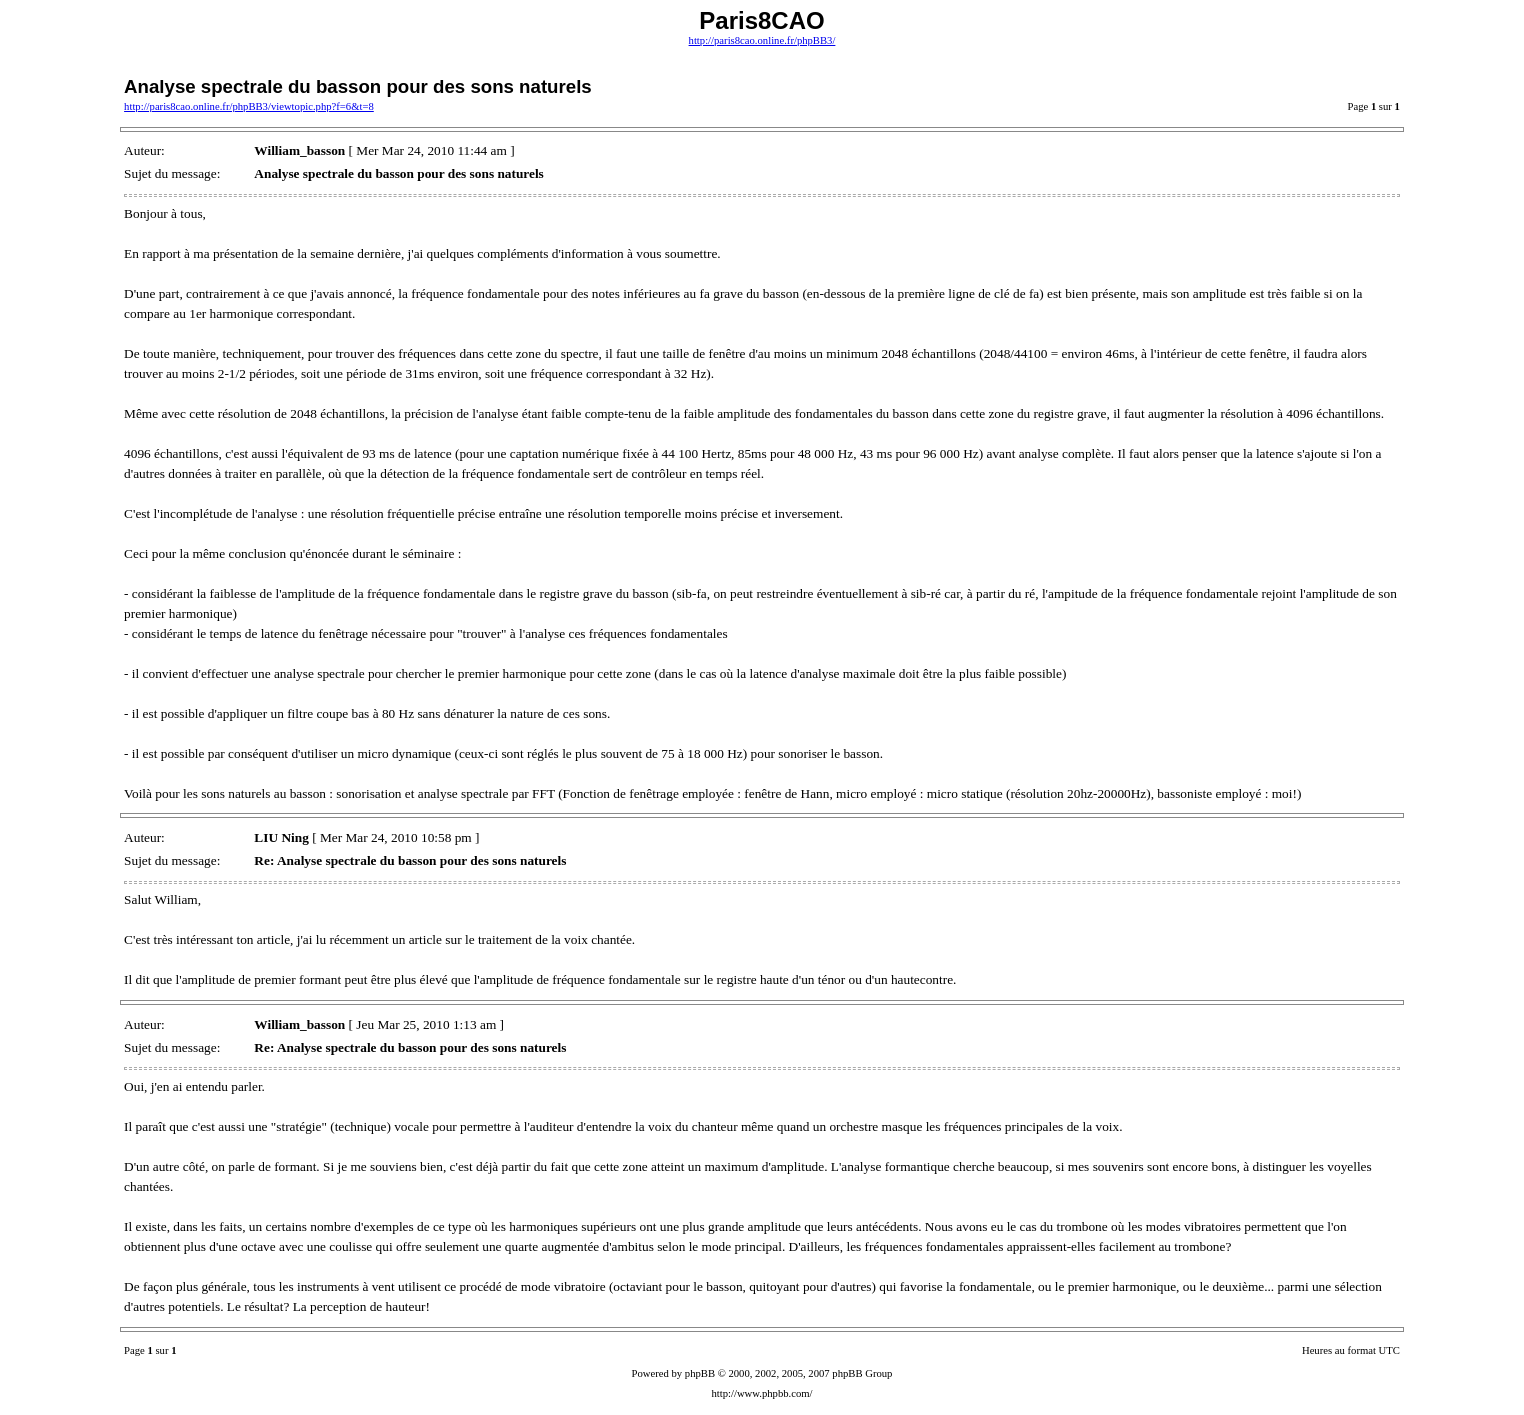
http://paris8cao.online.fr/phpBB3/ (762, 40)
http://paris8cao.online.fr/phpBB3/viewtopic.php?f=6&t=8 (249, 106)
